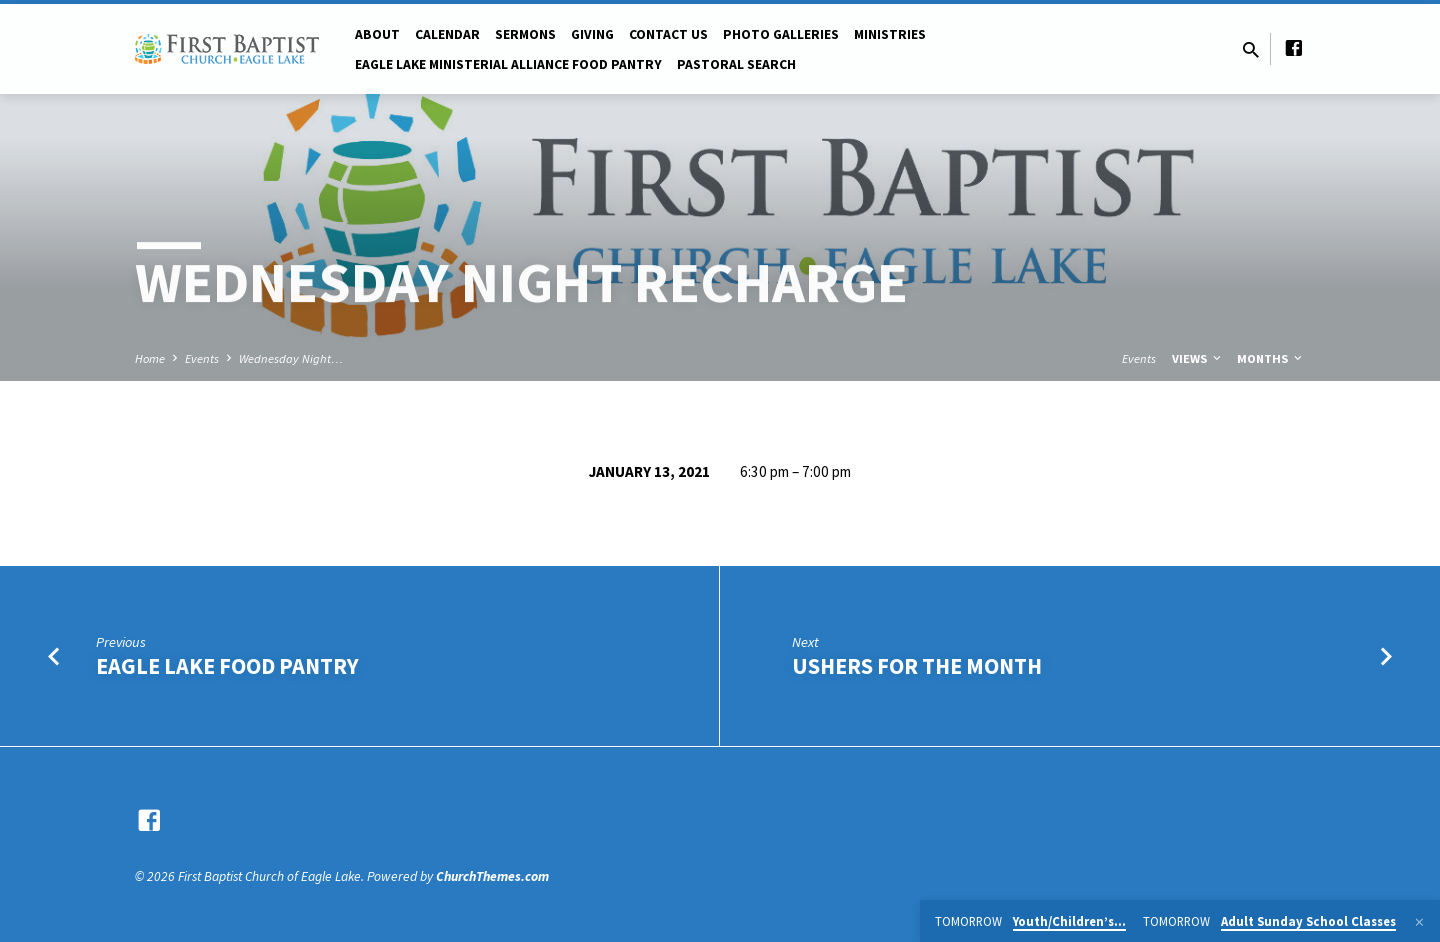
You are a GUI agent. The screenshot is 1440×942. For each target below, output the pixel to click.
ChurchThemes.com (492, 876)
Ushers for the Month (917, 666)
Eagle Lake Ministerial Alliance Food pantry (508, 64)
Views (1198, 358)
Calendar (447, 34)
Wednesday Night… (291, 358)
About (377, 34)
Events (202, 358)
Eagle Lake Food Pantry (227, 666)
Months (1271, 358)
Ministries (890, 34)
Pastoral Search (736, 64)
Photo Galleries (781, 34)
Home (150, 358)
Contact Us (668, 34)
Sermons (525, 34)
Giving (592, 34)
